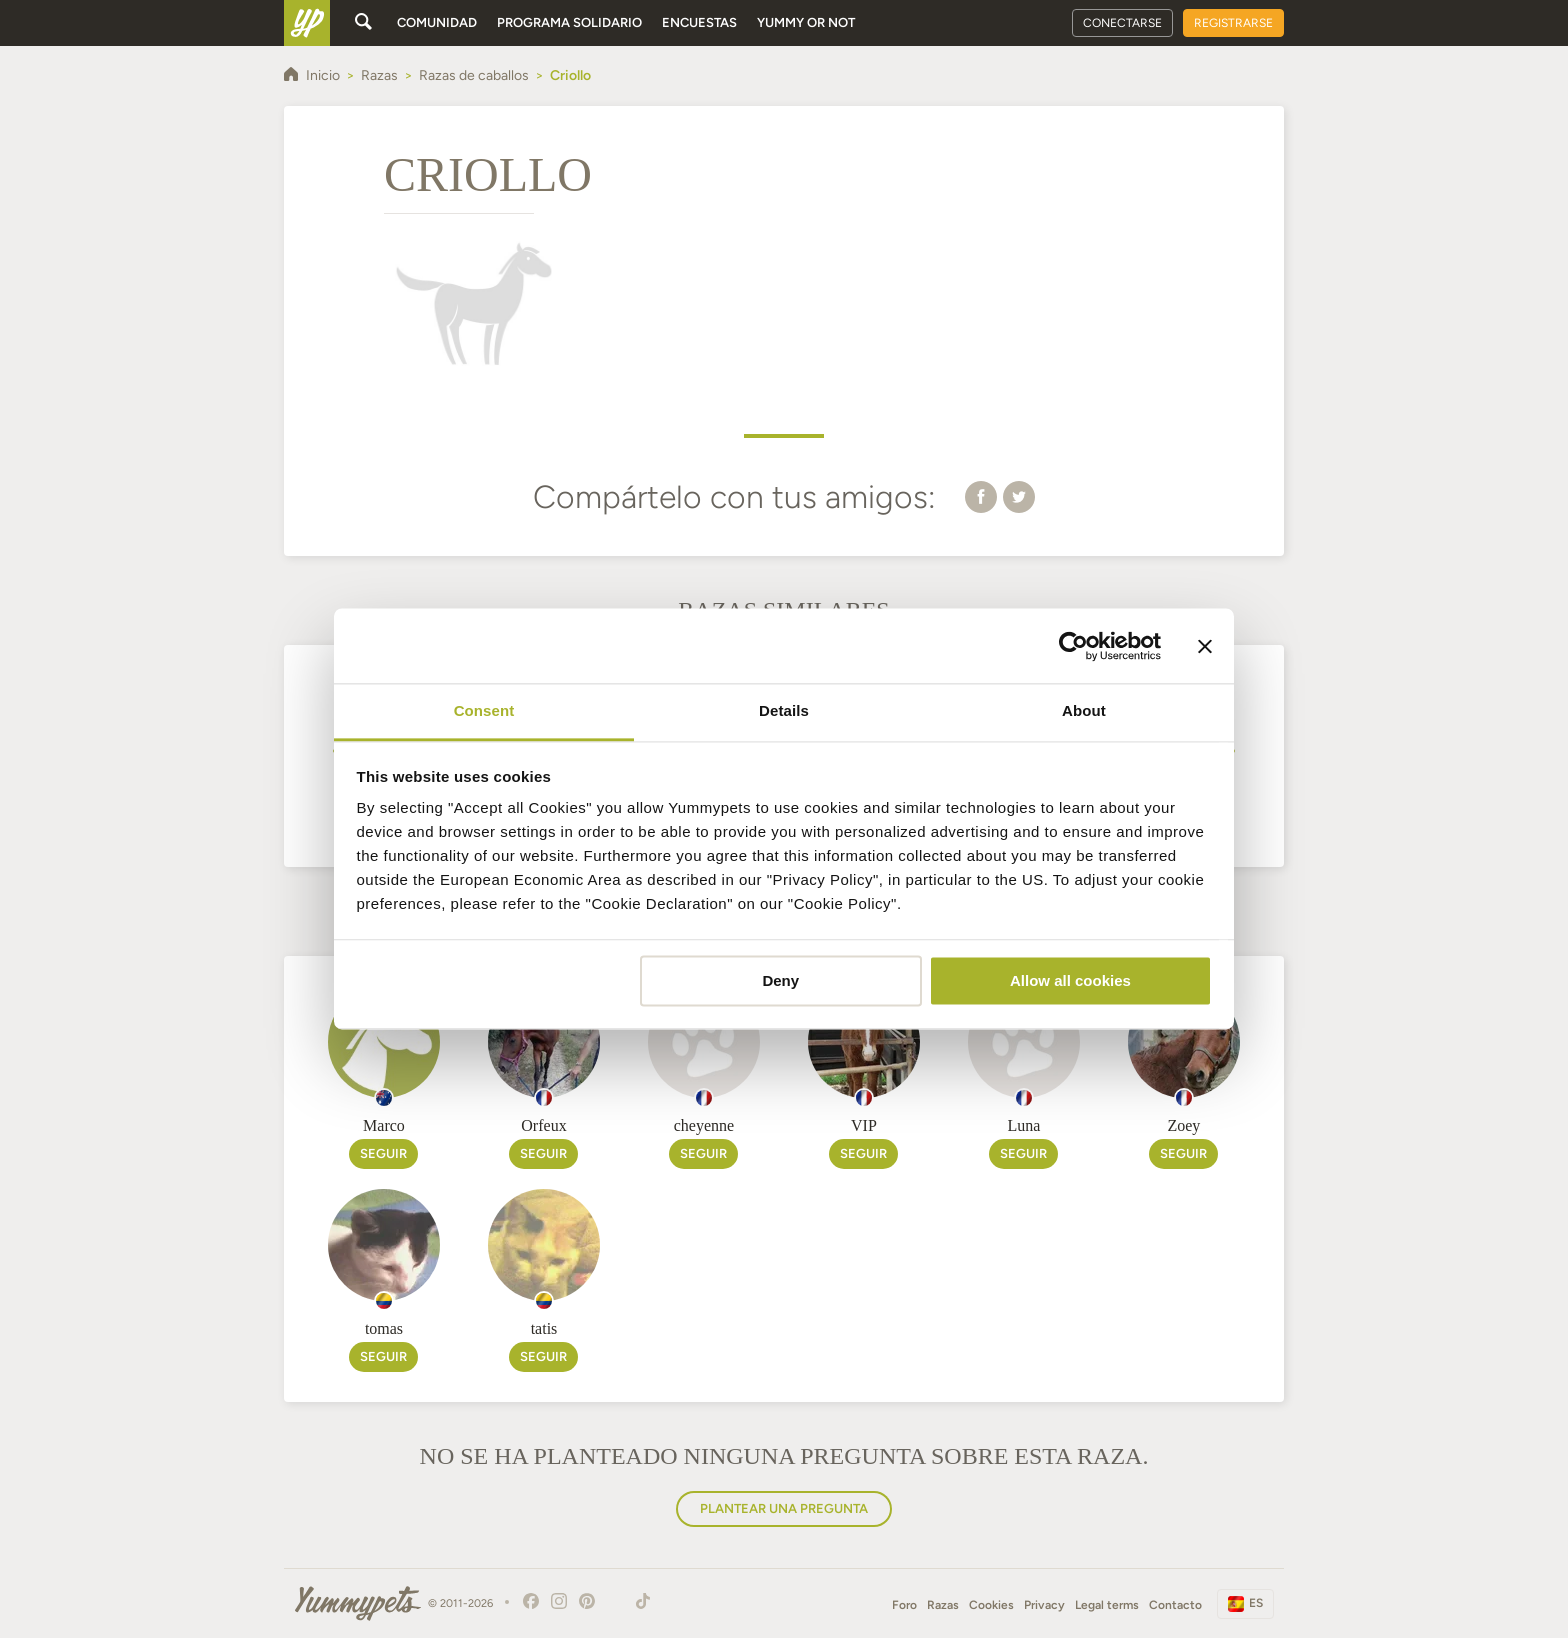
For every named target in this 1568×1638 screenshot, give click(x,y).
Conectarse (1122, 23)
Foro (904, 1605)
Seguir (383, 1153)
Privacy (1044, 1605)
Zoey (1183, 1125)
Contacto (1175, 1605)
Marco (384, 1125)
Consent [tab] (484, 710)
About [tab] (1084, 710)
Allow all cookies (1070, 980)
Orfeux (543, 1125)
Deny (780, 980)
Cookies (991, 1605)
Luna (1023, 1125)
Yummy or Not (806, 22)
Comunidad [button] (437, 22)
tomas (384, 1328)
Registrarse (1233, 23)
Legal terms (1107, 1605)
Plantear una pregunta (784, 1508)
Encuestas (699, 22)
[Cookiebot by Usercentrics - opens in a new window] (1073, 646)
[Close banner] (1205, 646)
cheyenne (704, 1125)
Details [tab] (784, 710)
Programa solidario (569, 22)
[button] (981, 496)
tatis (544, 1328)
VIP (864, 1125)
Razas (943, 1605)
